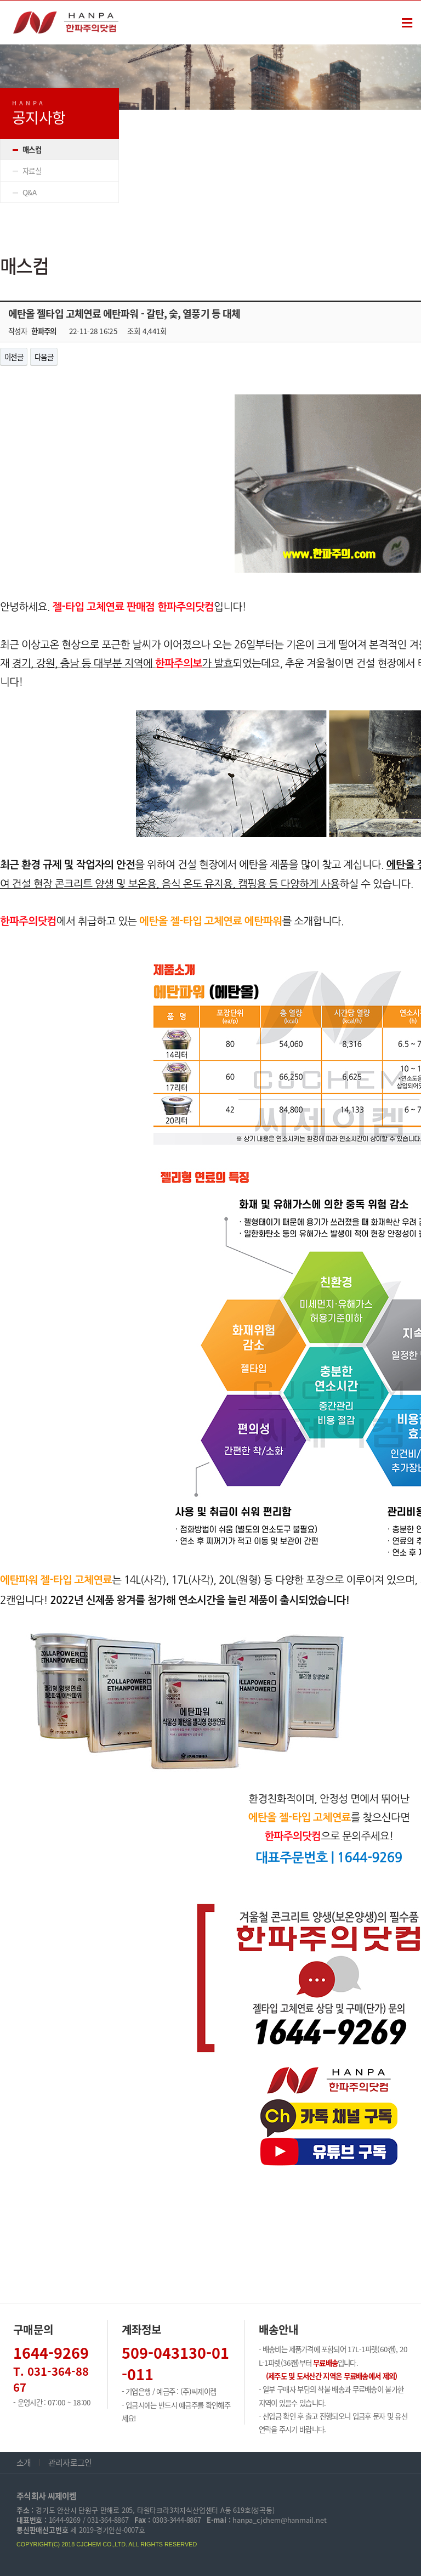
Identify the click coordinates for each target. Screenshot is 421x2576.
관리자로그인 (70, 2462)
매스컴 (31, 149)
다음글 (44, 356)
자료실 (31, 170)
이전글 (13, 356)
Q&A (29, 192)
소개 (23, 2462)
